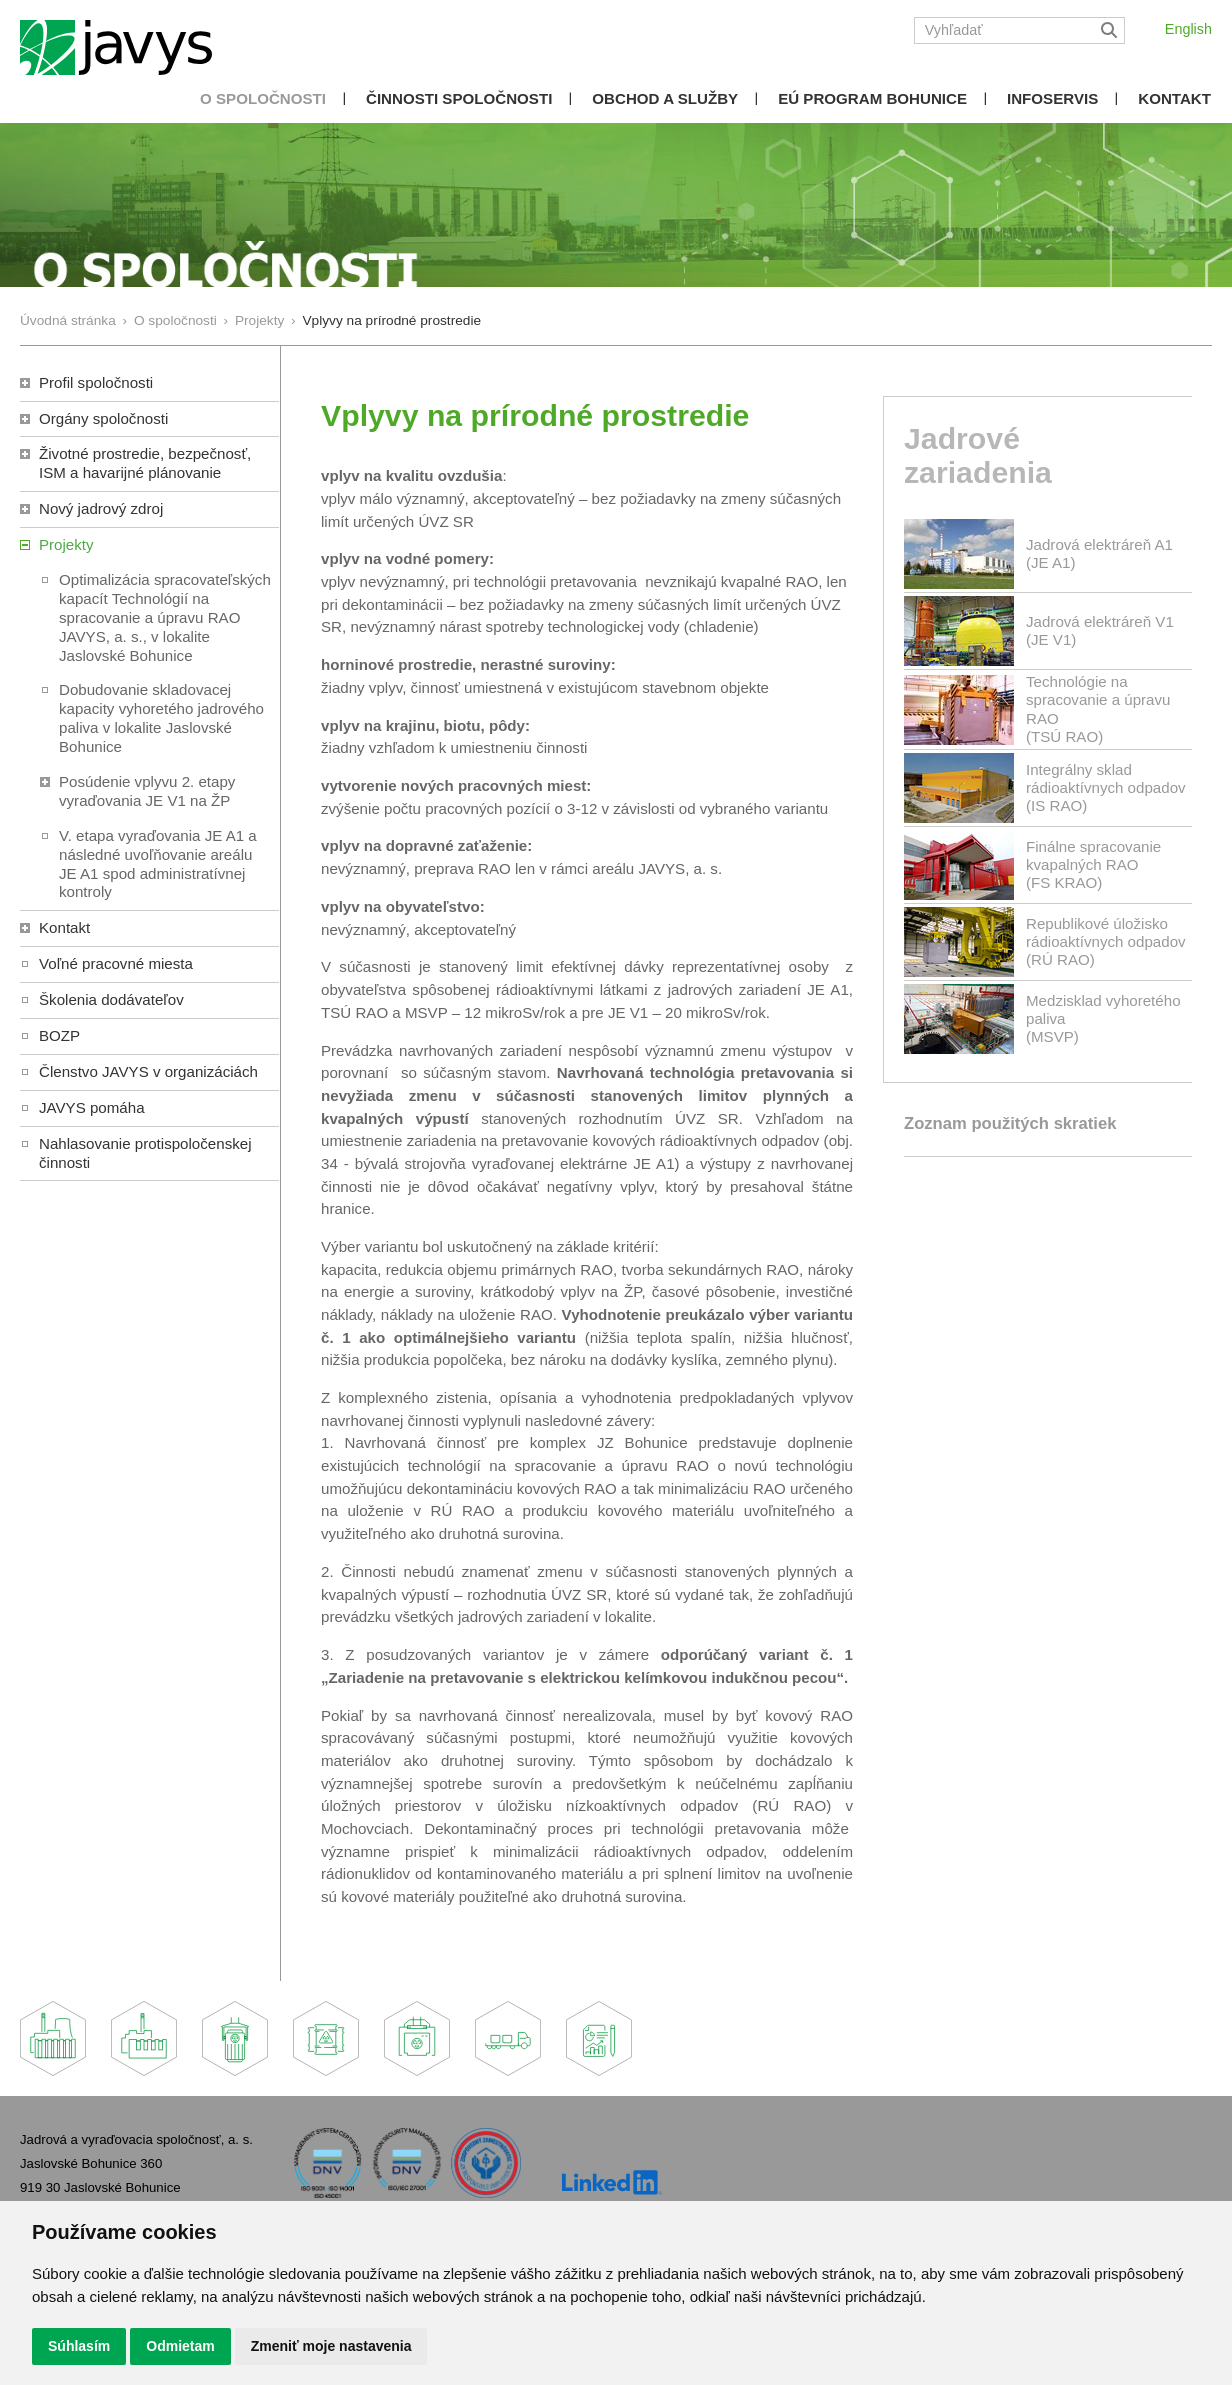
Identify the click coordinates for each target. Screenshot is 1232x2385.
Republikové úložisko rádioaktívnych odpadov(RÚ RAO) (1106, 941)
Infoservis (1052, 98)
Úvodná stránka (68, 320)
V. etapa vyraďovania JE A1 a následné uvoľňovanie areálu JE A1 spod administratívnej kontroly (158, 864)
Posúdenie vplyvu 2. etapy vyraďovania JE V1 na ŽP (147, 791)
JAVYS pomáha (92, 1107)
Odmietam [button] (180, 2346)
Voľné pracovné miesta (116, 963)
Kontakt (1174, 98)
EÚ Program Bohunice (872, 98)
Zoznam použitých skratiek (1010, 1123)
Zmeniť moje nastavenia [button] (331, 2346)
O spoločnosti (263, 98)
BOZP (59, 1035)
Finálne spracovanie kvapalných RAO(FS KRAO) (1093, 864)
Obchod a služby (665, 98)
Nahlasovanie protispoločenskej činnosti (145, 1153)
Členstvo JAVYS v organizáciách (148, 1071)
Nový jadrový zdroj (101, 508)
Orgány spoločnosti (103, 418)
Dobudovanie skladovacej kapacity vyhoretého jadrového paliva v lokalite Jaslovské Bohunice (161, 718)
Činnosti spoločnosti (459, 98)
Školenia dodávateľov (111, 999)
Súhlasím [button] (79, 2346)
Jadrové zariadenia (978, 456)
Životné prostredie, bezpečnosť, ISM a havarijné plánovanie (145, 463)
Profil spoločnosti (96, 382)
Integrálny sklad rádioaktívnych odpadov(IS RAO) (1106, 787)
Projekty (259, 320)
